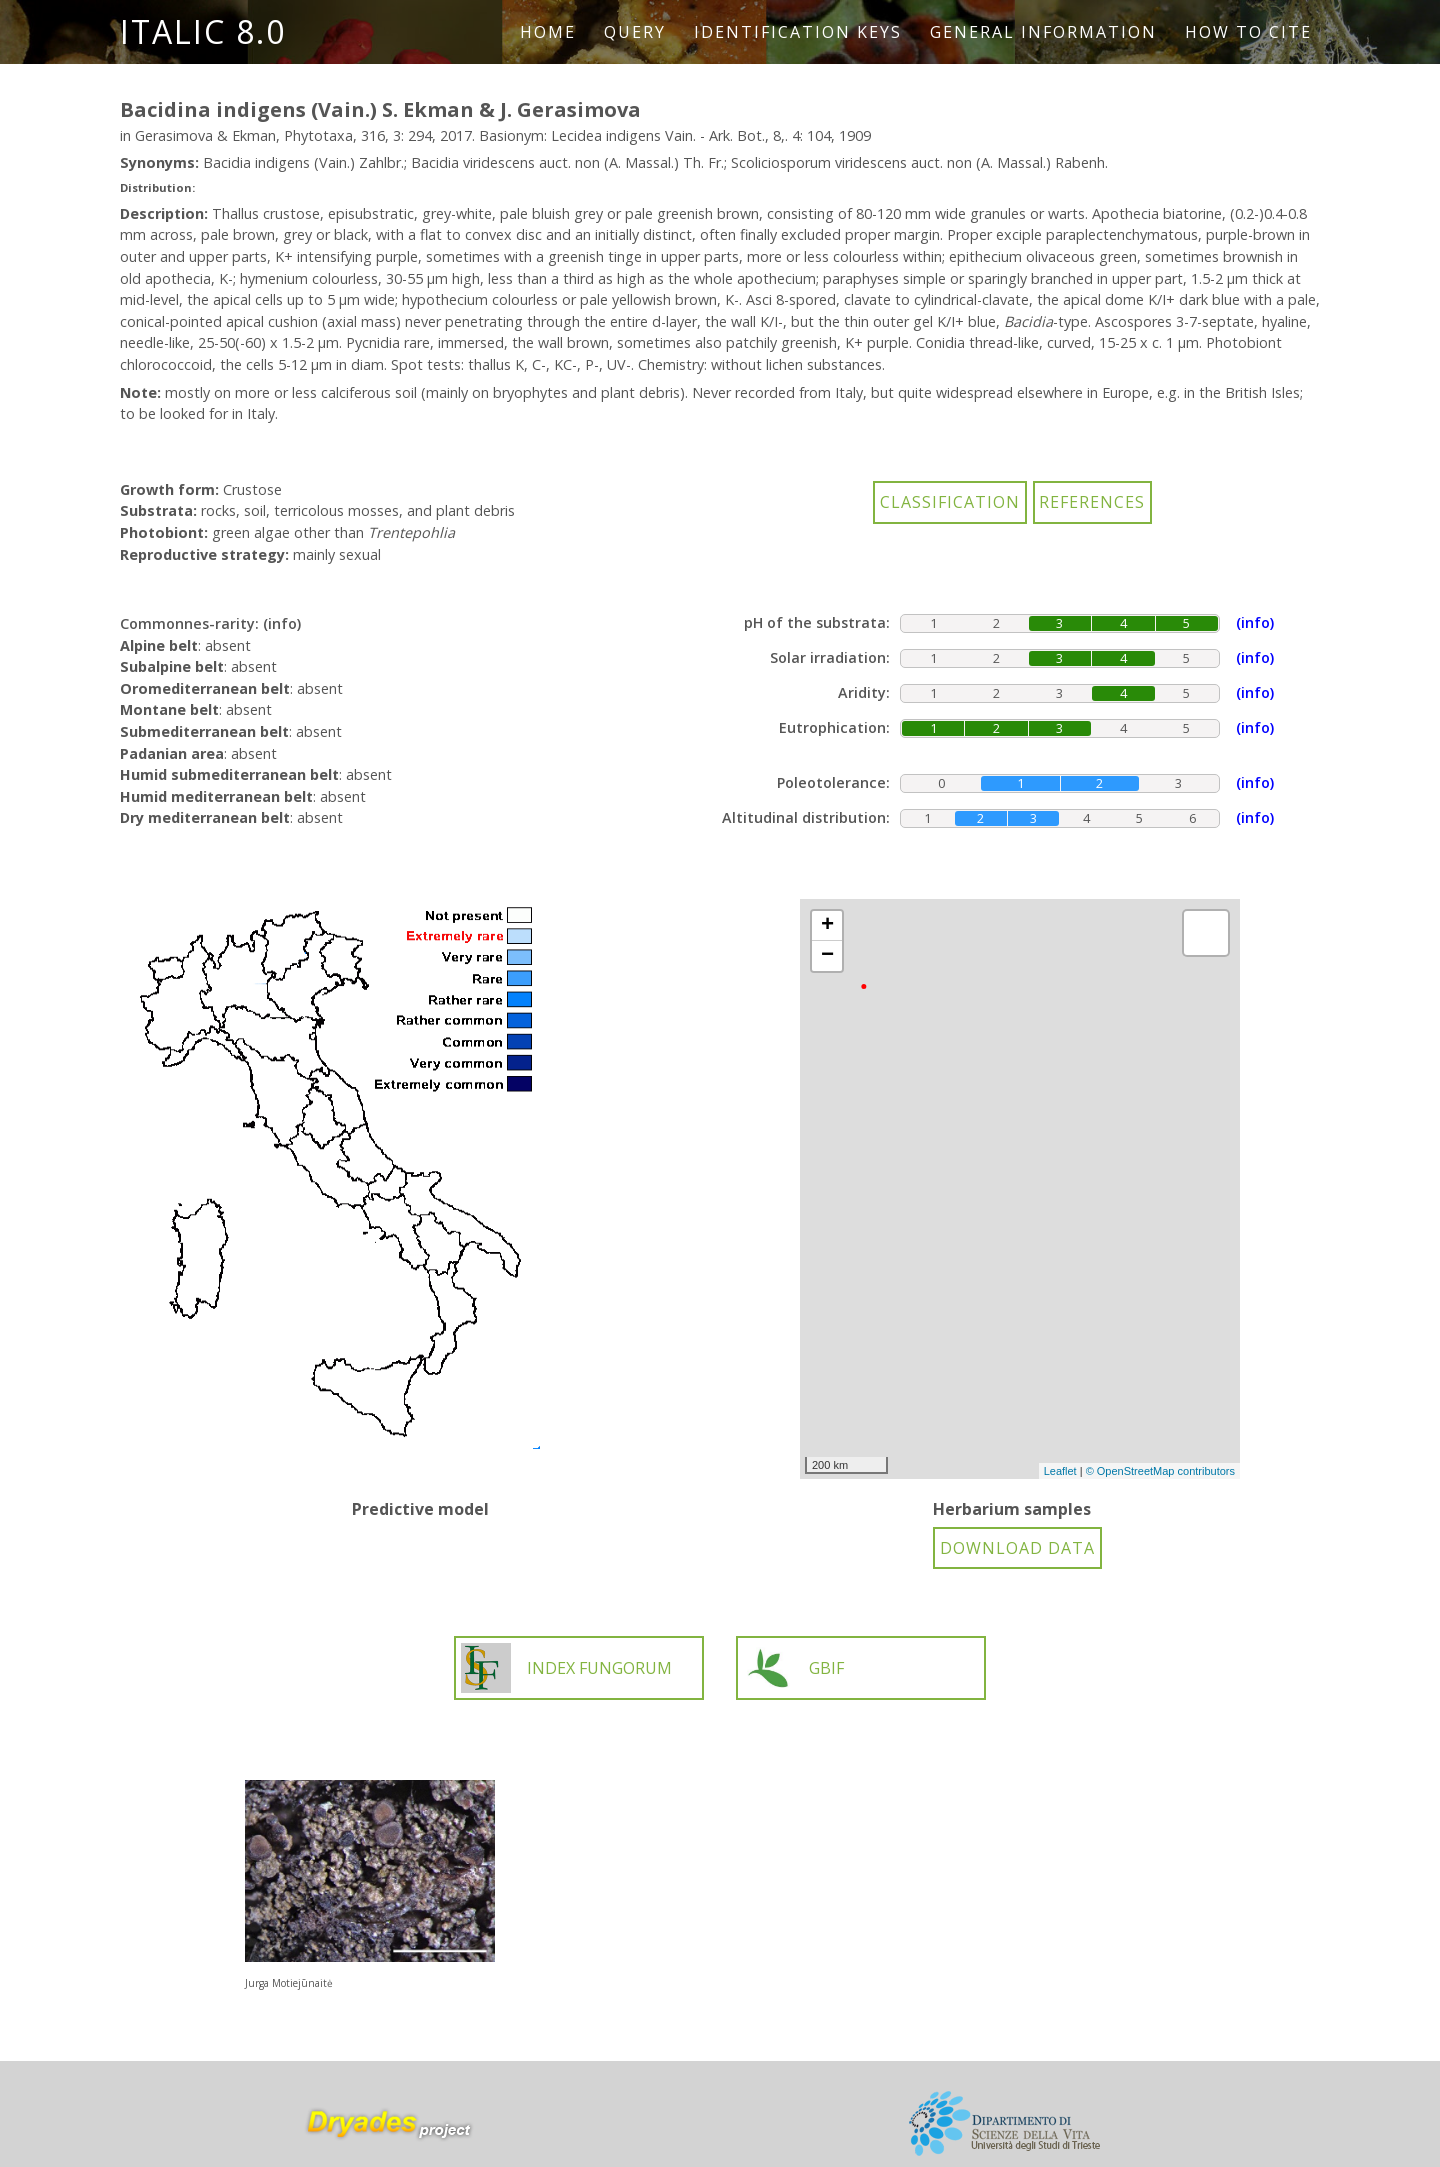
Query (635, 32)
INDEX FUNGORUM (566, 1668)
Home (548, 32)
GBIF (793, 1668)
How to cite (1248, 32)
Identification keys (798, 32)
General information (1043, 32)
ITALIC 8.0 (203, 31)
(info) (282, 623)
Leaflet (1060, 1471)
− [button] (827, 956)
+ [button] (827, 926)
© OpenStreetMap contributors (1160, 1471)
